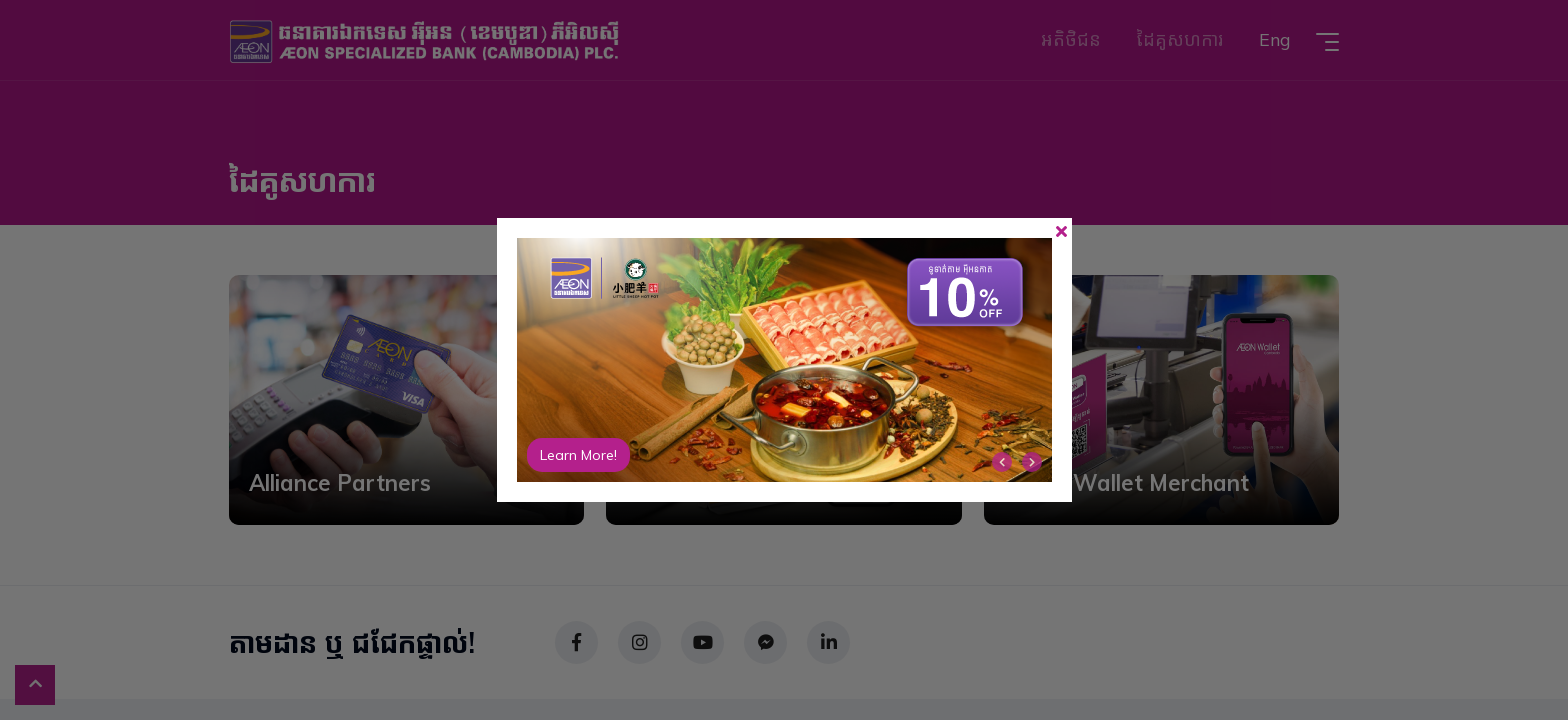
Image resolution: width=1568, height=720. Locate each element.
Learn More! (578, 455)
